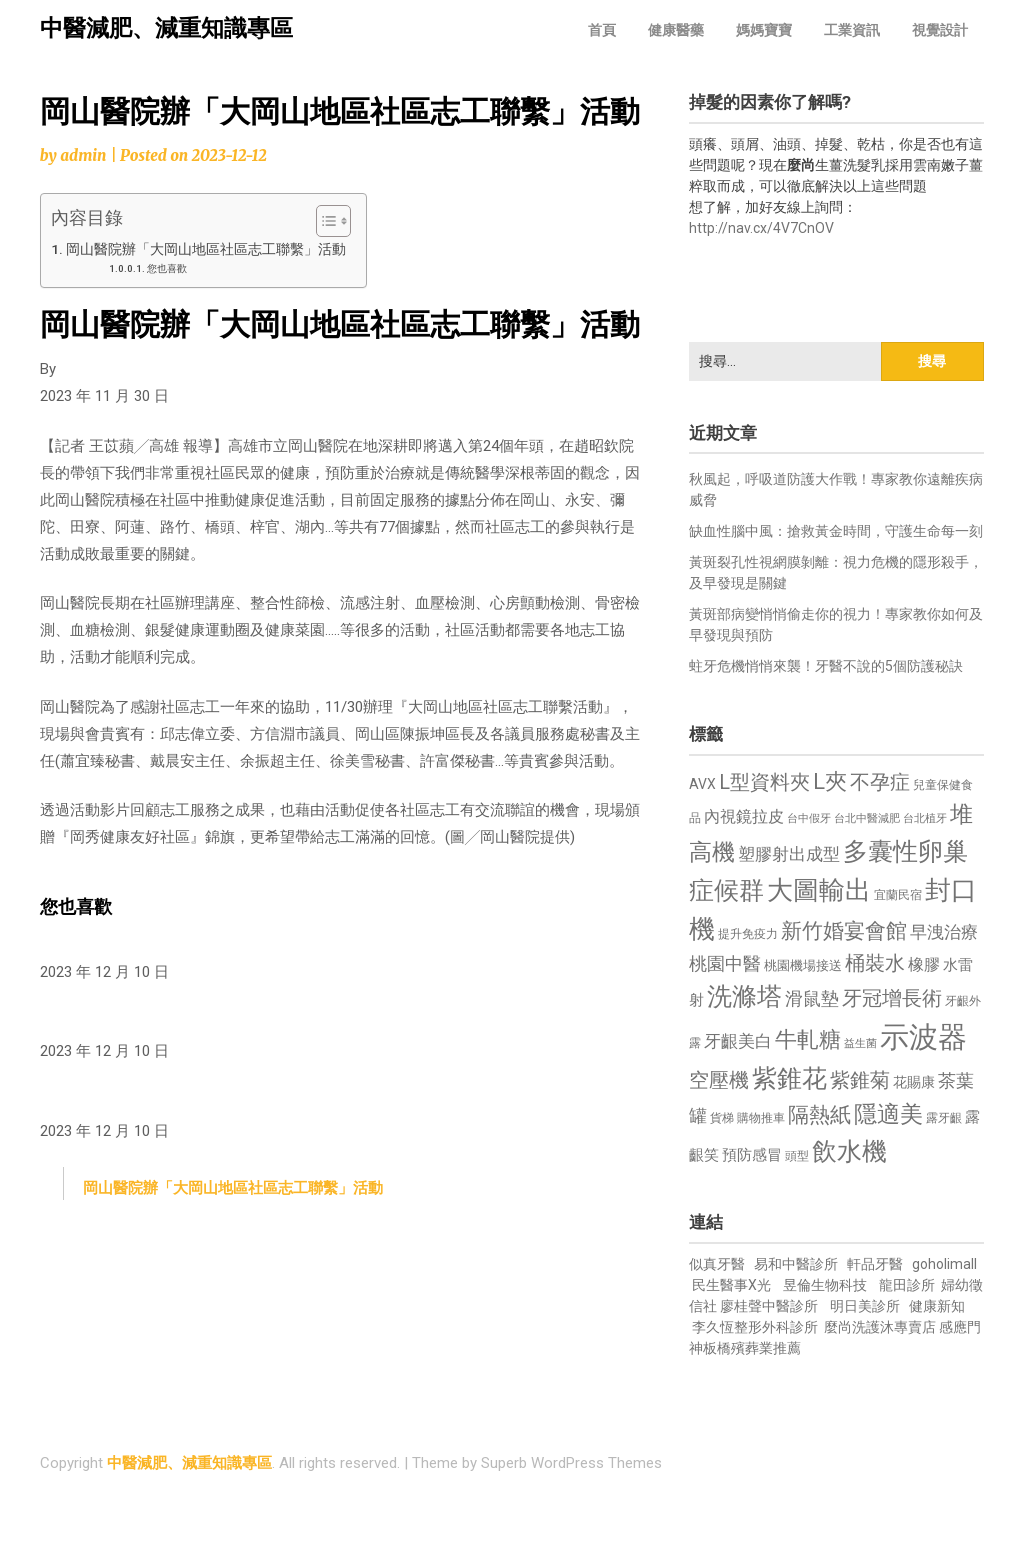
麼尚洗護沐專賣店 (881, 1327)
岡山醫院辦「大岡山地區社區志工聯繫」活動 (206, 249)
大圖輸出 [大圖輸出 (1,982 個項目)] (819, 890)
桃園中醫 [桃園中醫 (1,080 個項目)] (725, 963)
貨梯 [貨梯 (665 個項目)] (722, 1118)
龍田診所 (907, 1285)
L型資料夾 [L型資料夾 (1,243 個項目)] (764, 782)
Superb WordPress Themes (571, 1463)
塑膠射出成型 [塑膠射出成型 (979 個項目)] (789, 854)
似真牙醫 (717, 1264)
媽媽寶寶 (764, 30)
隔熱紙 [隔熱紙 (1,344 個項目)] (819, 1114)
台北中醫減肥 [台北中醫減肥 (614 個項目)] (867, 818)
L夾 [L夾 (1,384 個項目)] (830, 781)
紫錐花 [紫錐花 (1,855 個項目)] (789, 1078)
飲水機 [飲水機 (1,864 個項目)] (849, 1151)
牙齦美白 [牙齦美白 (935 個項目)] (738, 1041)
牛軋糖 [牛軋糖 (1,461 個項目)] (808, 1039)
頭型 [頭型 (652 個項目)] (797, 1156)
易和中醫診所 (796, 1264)
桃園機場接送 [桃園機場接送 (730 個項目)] (803, 965)
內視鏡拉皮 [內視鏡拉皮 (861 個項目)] (744, 816)
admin (83, 155)
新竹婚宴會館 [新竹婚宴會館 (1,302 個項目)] (844, 931)
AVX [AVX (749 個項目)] (702, 784)
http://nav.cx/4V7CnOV (761, 228)
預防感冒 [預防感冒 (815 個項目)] (752, 1155)
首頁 (602, 30)
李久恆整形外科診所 (756, 1327)
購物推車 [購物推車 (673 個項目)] (761, 1117)
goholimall (944, 1264)
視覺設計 (940, 30)
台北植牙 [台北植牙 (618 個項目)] (925, 818)
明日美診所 (863, 1306)
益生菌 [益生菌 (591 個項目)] (860, 1043)
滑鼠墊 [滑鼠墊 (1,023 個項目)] (812, 999)
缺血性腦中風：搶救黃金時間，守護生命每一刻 (836, 531)
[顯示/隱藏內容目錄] (323, 221)
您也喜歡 (167, 268)
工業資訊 (852, 30)
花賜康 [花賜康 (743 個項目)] (914, 1082)
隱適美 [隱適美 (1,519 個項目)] (888, 1114)
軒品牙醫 (875, 1264)
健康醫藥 (676, 30)
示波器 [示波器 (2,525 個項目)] (923, 1037)
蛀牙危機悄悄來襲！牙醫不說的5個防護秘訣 (826, 666)
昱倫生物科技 (825, 1285)
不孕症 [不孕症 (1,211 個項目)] (880, 782)
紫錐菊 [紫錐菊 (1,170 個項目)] (860, 1080)
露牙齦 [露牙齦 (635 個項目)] (944, 1118)
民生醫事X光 (731, 1285)
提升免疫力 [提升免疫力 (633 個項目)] (748, 934)
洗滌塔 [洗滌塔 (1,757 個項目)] (744, 996)
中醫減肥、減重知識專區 (166, 28)
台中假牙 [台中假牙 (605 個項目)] (809, 818)
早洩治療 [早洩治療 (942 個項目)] (944, 932)
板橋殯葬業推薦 (752, 1348)
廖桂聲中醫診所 (769, 1306)
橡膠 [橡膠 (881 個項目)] (924, 964)
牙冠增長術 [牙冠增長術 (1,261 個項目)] (892, 998)
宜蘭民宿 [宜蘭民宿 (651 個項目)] (898, 895)
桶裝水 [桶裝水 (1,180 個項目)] (875, 963)
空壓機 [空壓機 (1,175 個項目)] (719, 1080)
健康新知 (937, 1306)
